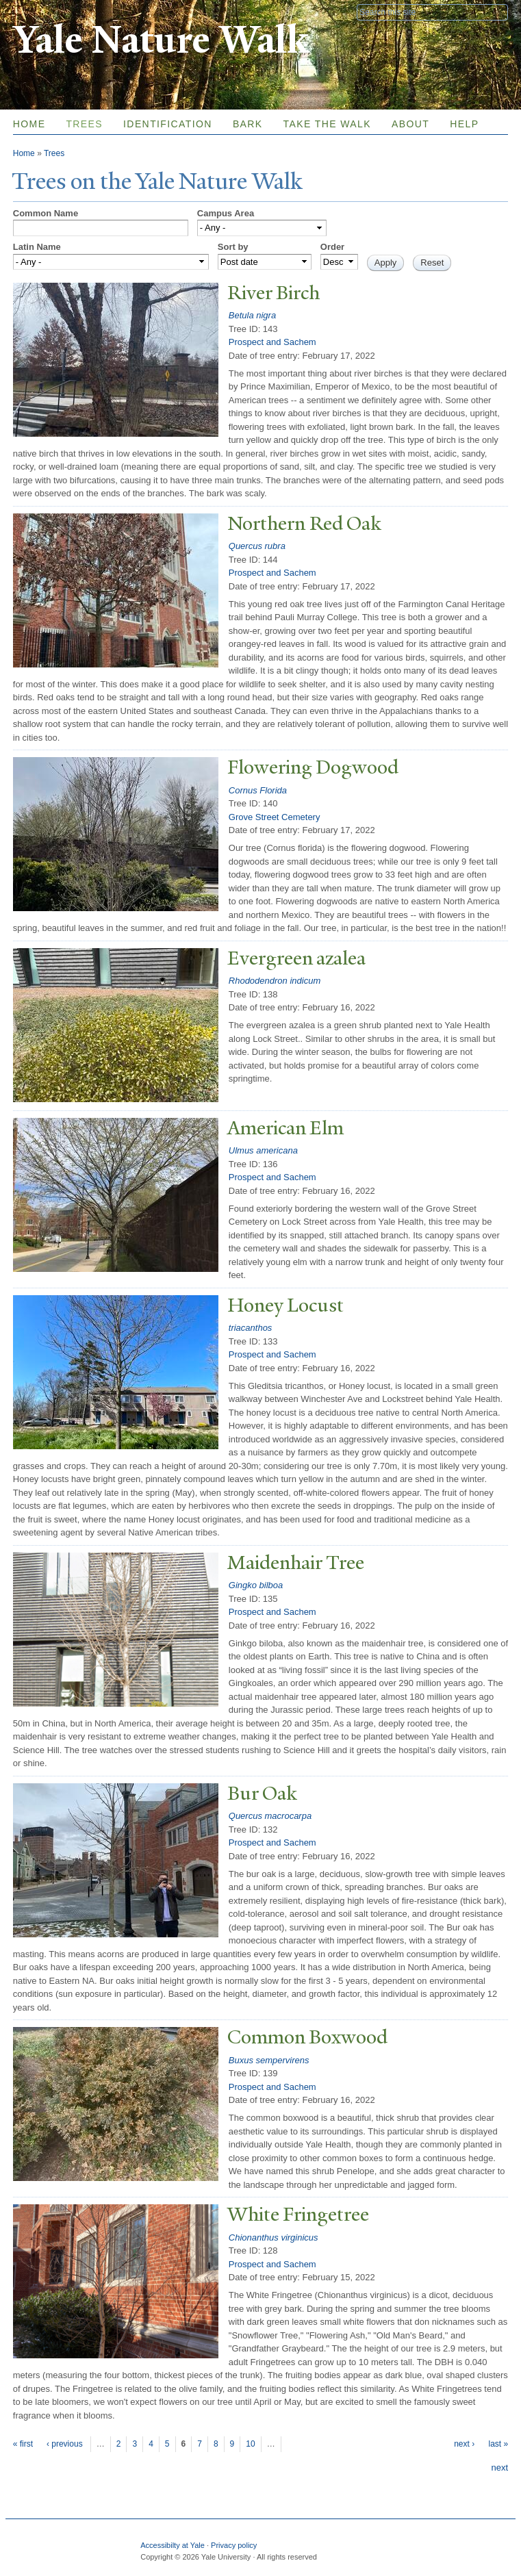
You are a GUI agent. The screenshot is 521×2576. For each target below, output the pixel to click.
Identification (167, 123)
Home (29, 123)
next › (464, 2444)
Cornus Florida (258, 790)
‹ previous (65, 2444)
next (500, 2467)
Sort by (233, 247)
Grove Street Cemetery (274, 817)
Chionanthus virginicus (273, 2237)
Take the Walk (327, 123)
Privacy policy (234, 2545)
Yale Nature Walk (160, 40)
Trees (84, 123)
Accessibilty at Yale (172, 2545)
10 (250, 2444)
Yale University (51, 11)
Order (332, 247)
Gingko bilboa (256, 1585)
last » (498, 2444)
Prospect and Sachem (272, 342)
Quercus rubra (257, 546)
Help (464, 123)
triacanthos (250, 1328)
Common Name (45, 213)
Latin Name (37, 247)
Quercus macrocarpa (270, 1816)
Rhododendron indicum (274, 980)
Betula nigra (252, 315)
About (410, 123)
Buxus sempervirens (269, 2060)
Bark (248, 123)
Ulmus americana (263, 1150)
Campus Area (225, 213)
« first (23, 2444)
